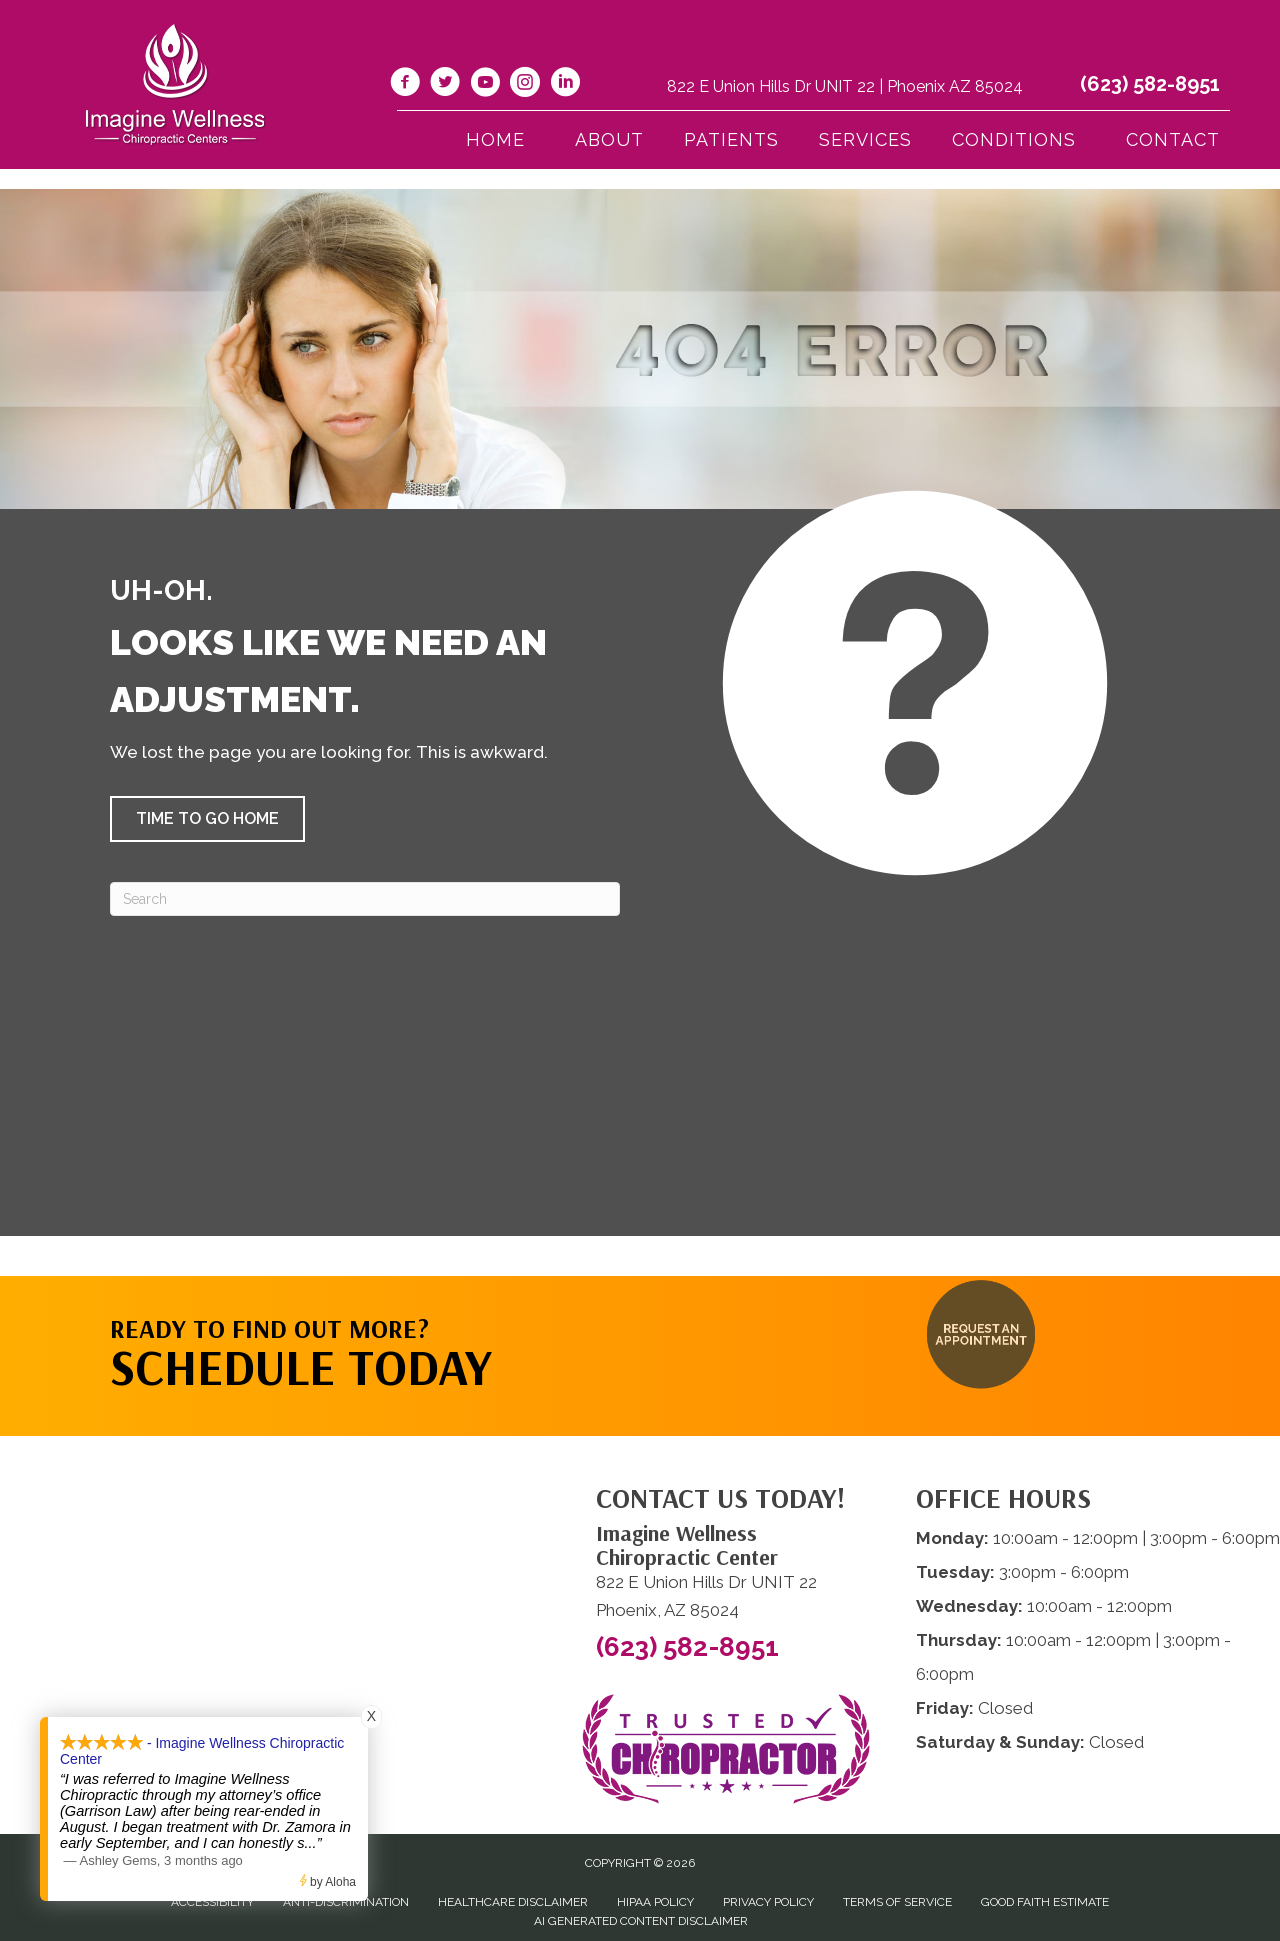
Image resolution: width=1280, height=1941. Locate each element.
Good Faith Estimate (1045, 1902)
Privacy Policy (768, 1902)
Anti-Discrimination (346, 1902)
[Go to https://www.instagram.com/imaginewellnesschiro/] (525, 85)
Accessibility (212, 1902)
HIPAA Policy (655, 1902)
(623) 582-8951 (1150, 84)
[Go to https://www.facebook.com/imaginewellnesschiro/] (405, 85)
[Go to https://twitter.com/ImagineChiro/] (445, 85)
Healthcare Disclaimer (513, 1902)
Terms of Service (897, 1902)
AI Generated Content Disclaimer (641, 1921)
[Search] (365, 899)
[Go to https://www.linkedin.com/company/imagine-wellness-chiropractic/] (565, 85)
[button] (207, 819)
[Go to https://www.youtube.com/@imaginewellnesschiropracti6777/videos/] (485, 85)
